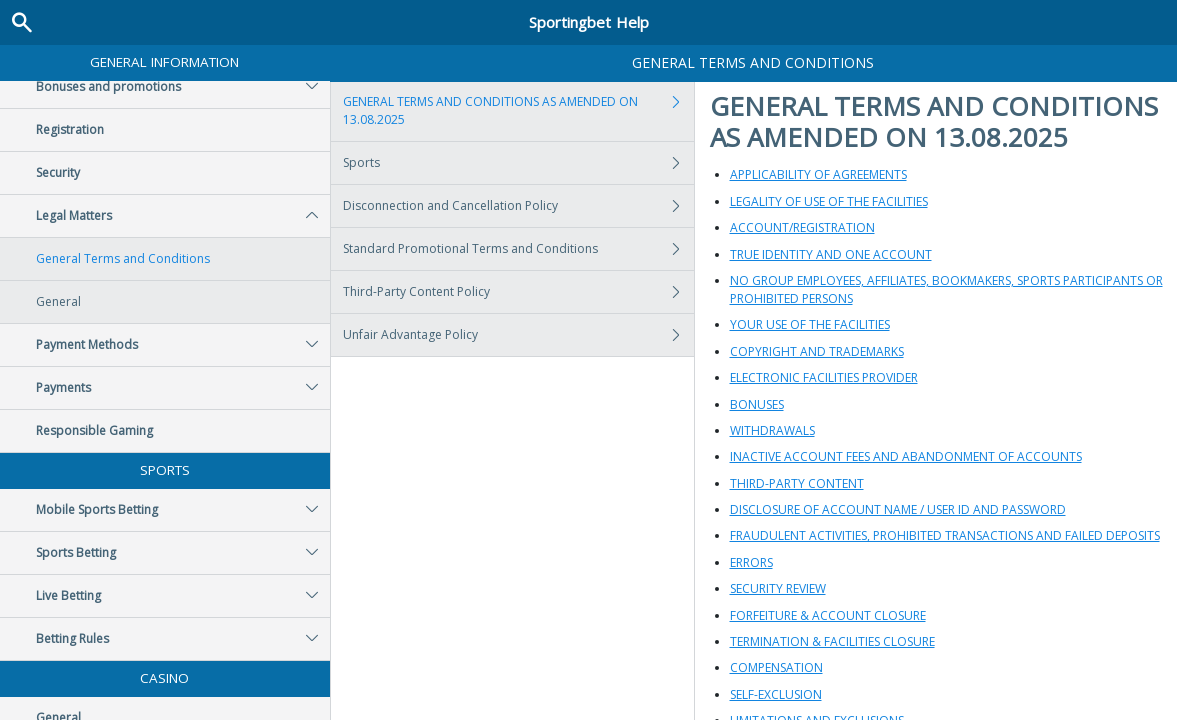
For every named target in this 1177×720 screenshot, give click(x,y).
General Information (164, 62)
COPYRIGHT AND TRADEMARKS (817, 351)
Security (58, 172)
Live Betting (183, 596)
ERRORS (751, 562)
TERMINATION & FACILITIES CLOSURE (832, 641)
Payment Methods (183, 345)
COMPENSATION (776, 667)
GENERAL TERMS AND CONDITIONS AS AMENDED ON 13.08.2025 (518, 111)
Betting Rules (183, 639)
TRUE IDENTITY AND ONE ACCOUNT (831, 254)
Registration (70, 129)
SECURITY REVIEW (778, 588)
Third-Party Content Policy (518, 292)
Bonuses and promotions (183, 87)
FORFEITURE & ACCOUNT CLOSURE (828, 615)
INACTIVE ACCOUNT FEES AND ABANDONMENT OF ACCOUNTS (906, 456)
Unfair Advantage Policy (518, 335)
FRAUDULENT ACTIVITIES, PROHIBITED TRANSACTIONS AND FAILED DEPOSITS (945, 535)
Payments (183, 388)
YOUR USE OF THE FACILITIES (810, 324)
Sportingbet (589, 22)
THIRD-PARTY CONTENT (797, 483)
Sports (165, 470)
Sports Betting (183, 553)
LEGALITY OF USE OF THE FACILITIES (829, 201)
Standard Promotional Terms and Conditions (518, 249)
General (58, 301)
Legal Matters (183, 216)
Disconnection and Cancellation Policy (518, 206)
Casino (164, 678)
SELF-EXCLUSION (776, 694)
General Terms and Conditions (123, 258)
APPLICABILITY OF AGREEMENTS (818, 174)
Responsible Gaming (94, 430)
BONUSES (757, 404)
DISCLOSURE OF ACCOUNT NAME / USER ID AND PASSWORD (898, 509)
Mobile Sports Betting (183, 510)
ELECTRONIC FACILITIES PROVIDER (824, 377)
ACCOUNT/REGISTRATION (802, 227)
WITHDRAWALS (772, 430)
